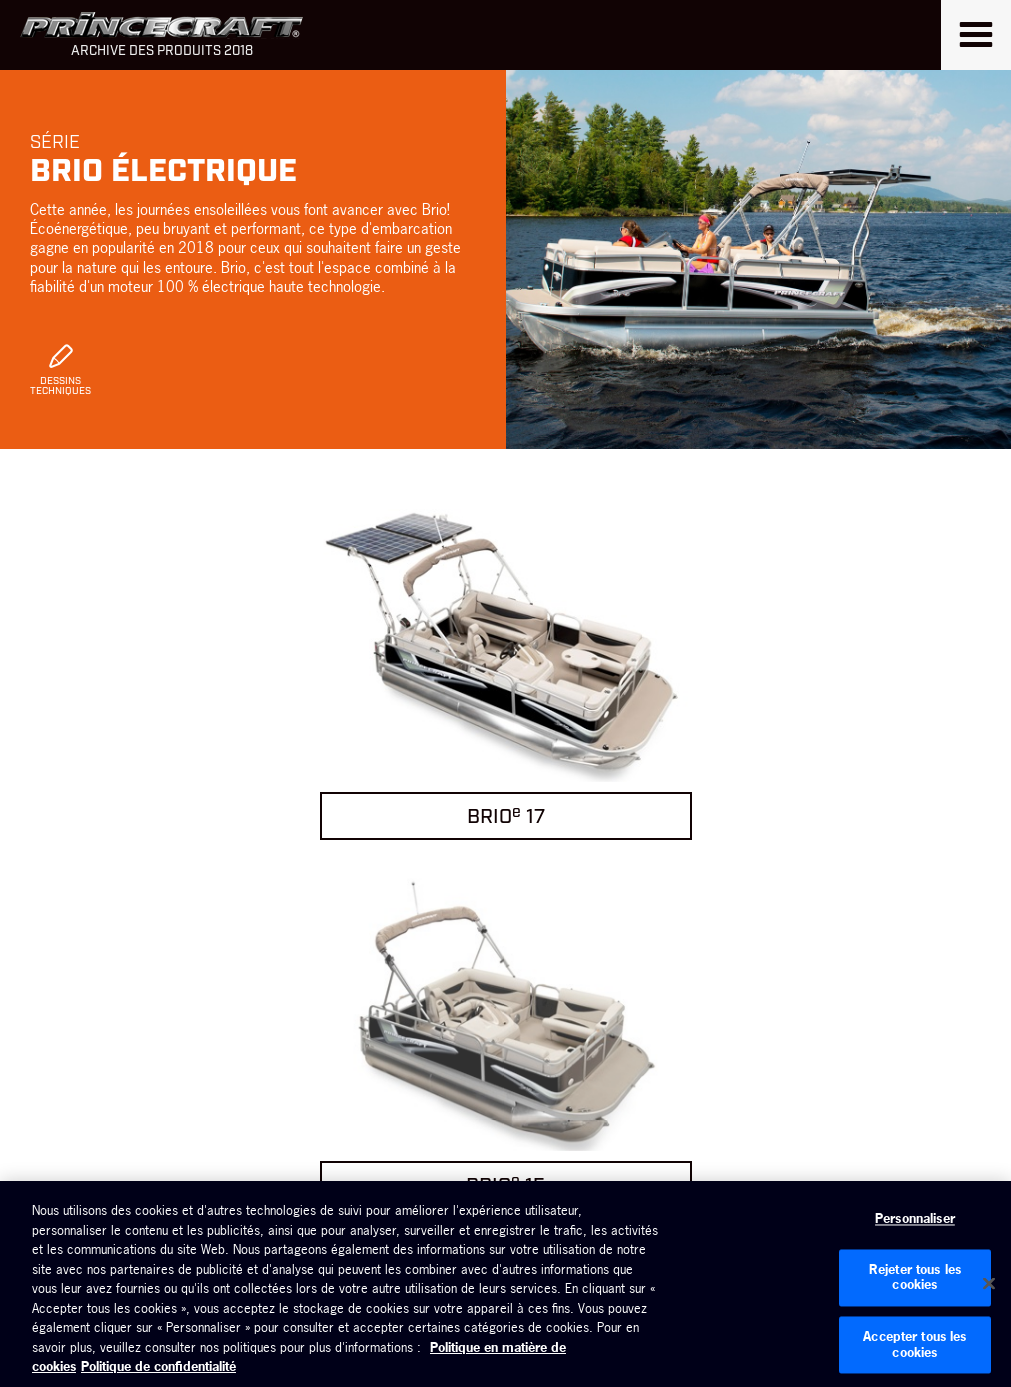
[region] (505, 1284)
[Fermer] (989, 1284)
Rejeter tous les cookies (915, 1277)
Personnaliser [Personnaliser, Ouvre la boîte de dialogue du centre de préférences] (915, 1219)
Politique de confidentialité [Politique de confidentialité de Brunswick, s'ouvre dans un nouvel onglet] (158, 1366)
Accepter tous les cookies (914, 1344)
